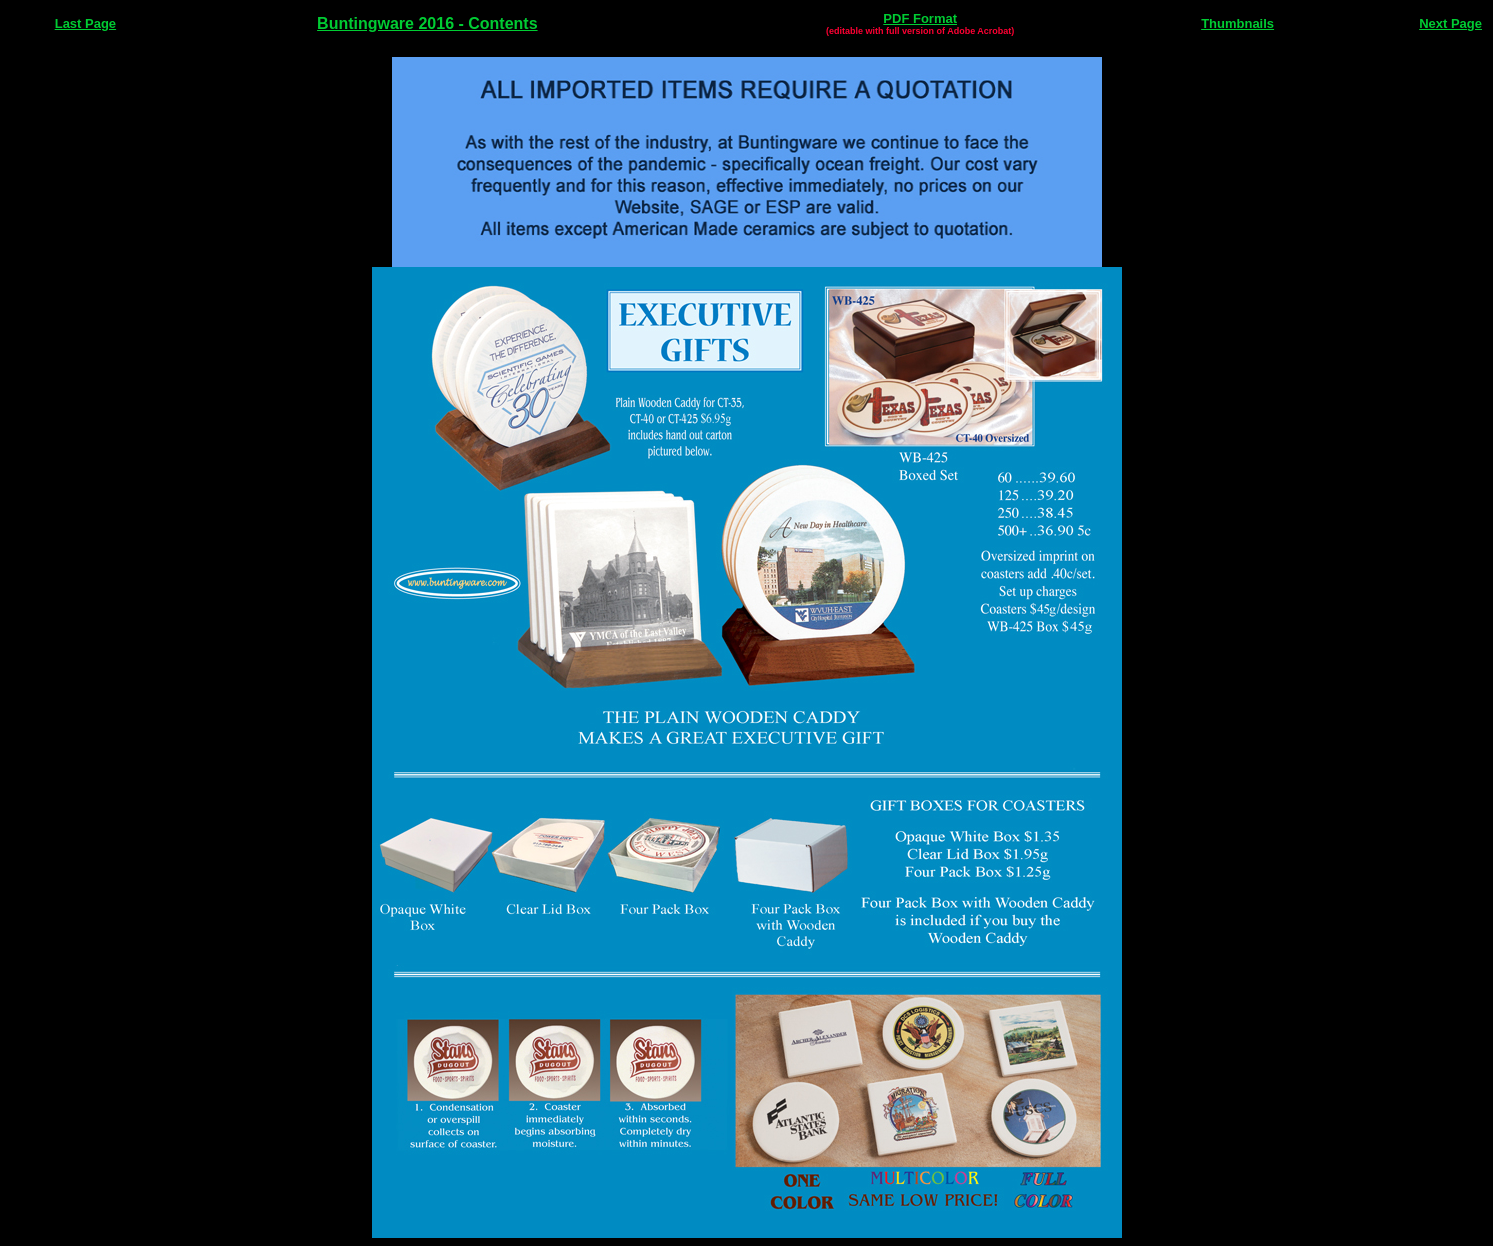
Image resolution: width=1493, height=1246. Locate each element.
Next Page (1450, 23)
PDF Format (920, 18)
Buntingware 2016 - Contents (427, 23)
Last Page (85, 23)
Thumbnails (1237, 23)
